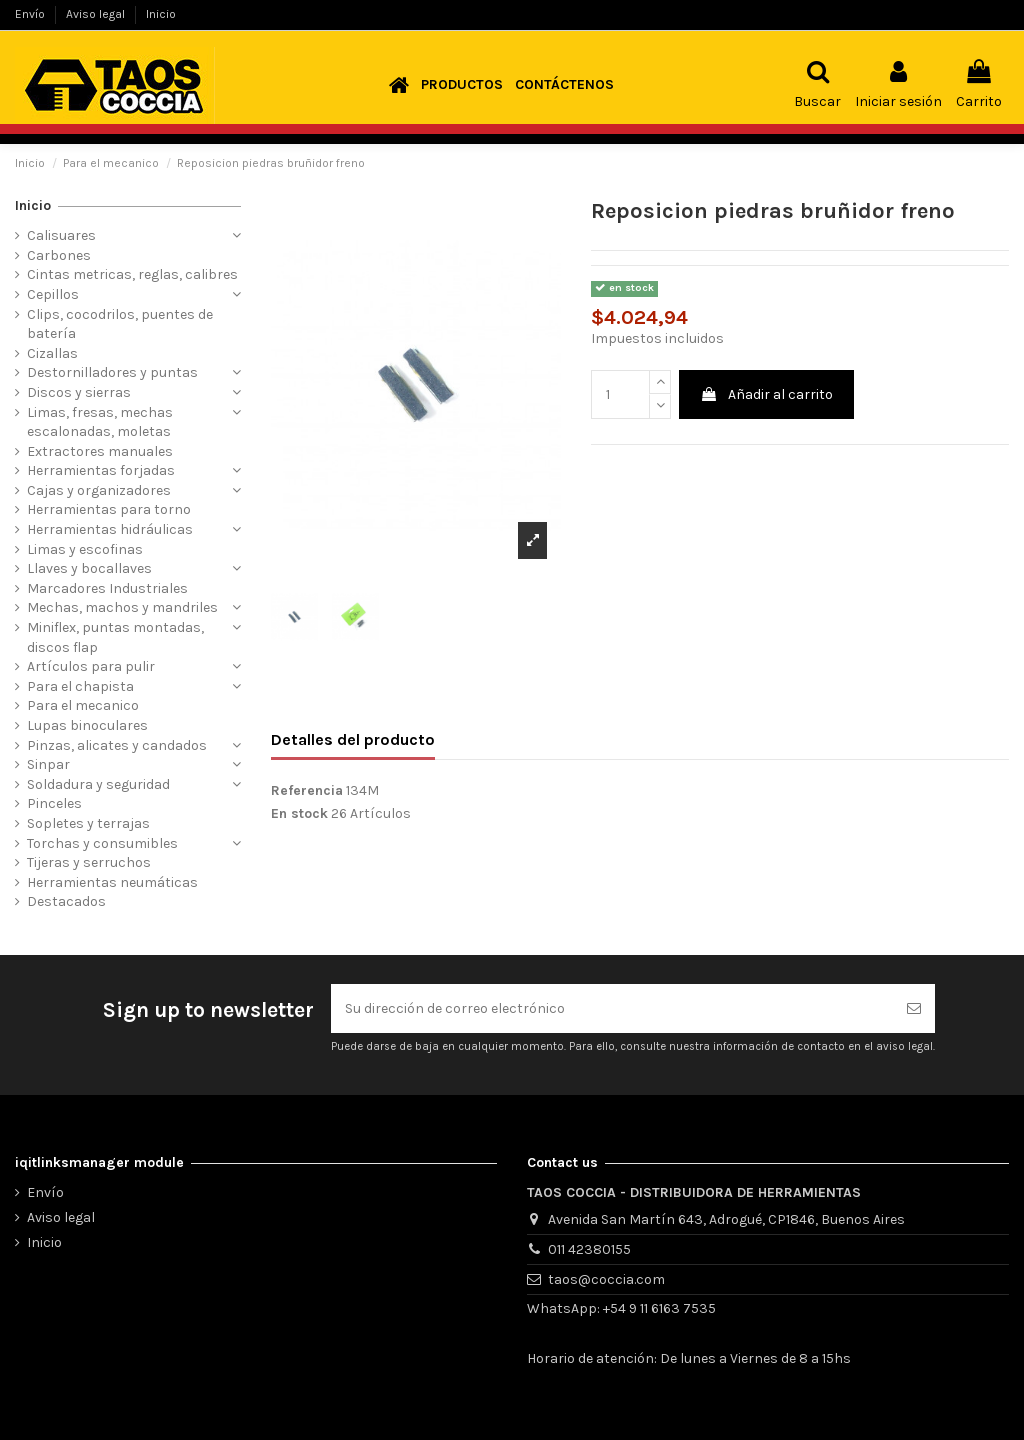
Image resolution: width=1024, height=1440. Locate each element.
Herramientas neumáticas (112, 882)
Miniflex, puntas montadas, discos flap (115, 637)
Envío (31, 14)
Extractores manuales (100, 451)
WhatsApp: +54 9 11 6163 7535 (621, 1308)
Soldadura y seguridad (98, 784)
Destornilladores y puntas (112, 372)
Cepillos (53, 294)
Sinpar (48, 764)
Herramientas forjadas (101, 470)
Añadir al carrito (766, 394)
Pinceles (54, 803)
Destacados (66, 901)
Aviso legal (97, 14)
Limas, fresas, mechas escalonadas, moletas (100, 422)
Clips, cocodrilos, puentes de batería (120, 324)
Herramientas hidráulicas (110, 529)
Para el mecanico (83, 705)
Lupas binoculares (87, 725)
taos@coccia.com (606, 1279)
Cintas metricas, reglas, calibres (132, 274)
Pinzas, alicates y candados (117, 745)
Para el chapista (80, 686)
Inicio (161, 14)
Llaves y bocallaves (89, 568)
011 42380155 (589, 1249)
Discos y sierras (79, 392)
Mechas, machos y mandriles (122, 607)
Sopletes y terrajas (88, 823)
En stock (299, 813)
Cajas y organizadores (99, 490)
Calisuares (61, 235)
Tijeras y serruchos (89, 862)
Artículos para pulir (91, 666)
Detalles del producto (353, 739)
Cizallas (52, 353)
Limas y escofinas (85, 549)
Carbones (59, 255)
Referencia (307, 790)
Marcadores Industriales (107, 588)
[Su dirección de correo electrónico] (612, 1008)
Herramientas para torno (109, 509)
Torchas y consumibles (102, 843)
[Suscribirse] (914, 1008)
